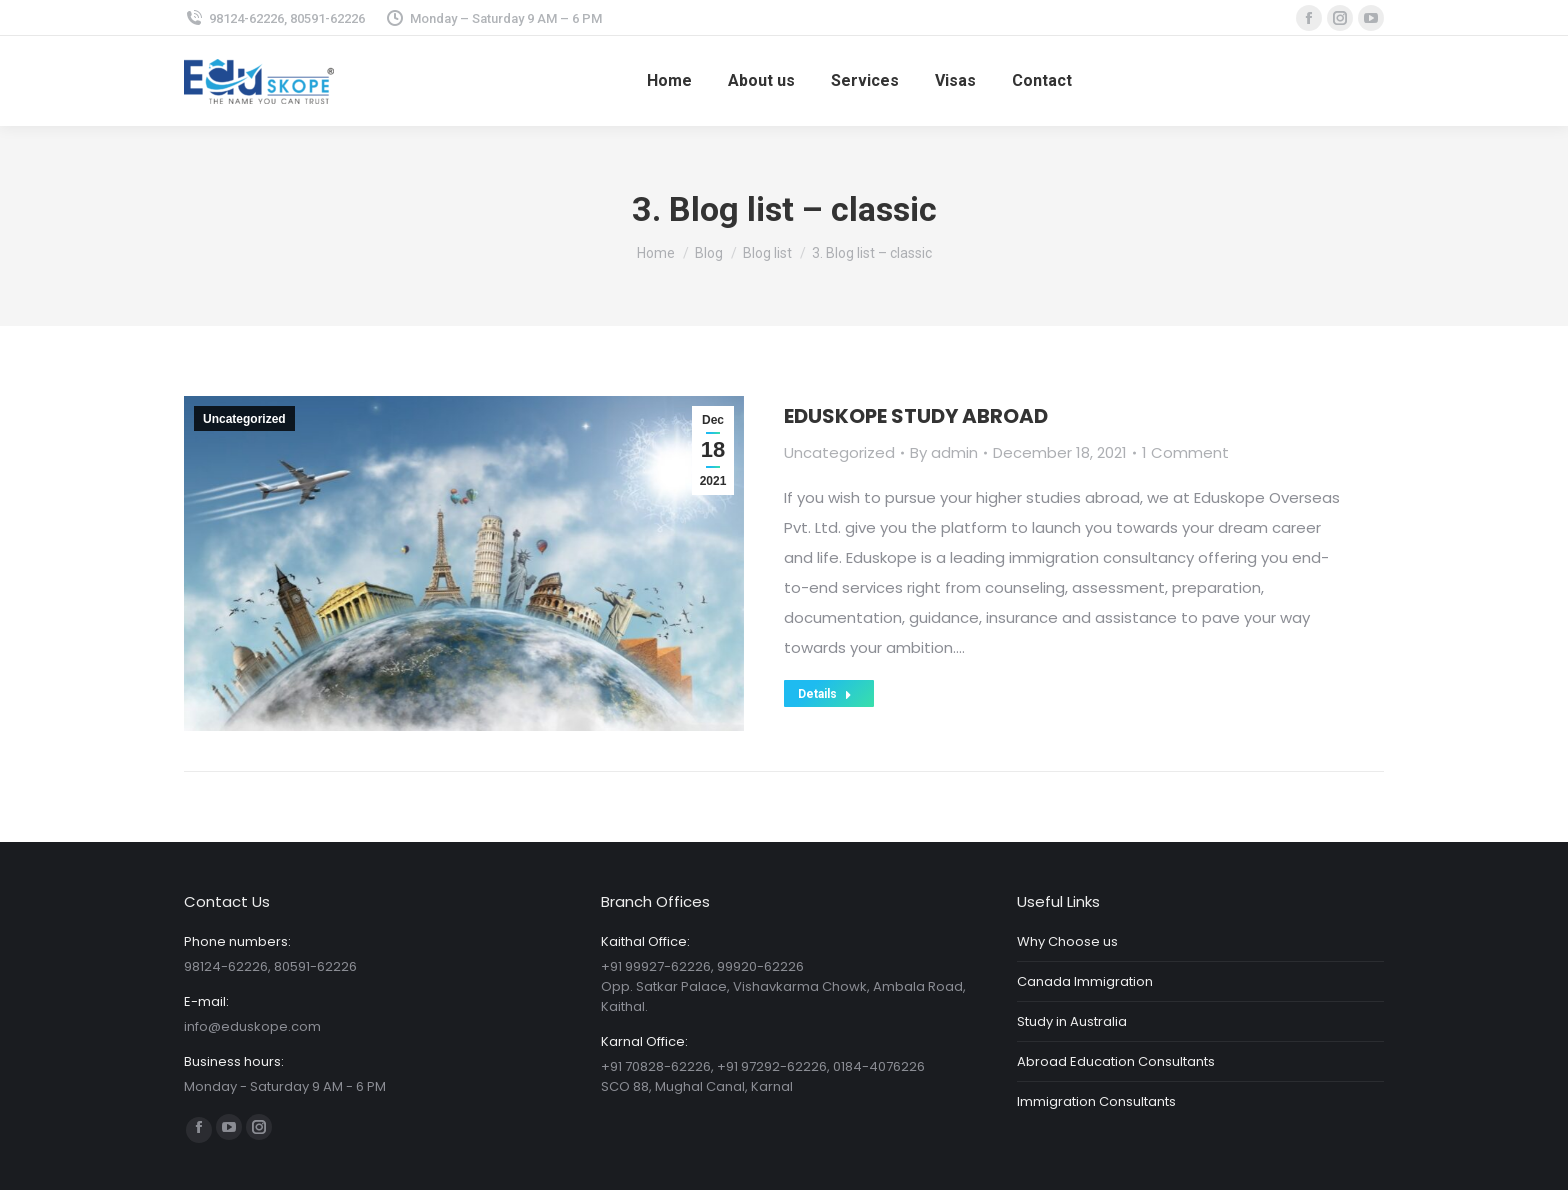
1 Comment (1185, 452)
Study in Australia (1072, 1021)
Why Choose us (1067, 941)
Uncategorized (244, 419)
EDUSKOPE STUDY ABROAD (916, 416)
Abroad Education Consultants (1116, 1061)
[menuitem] (669, 81)
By (944, 452)
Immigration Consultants (1096, 1101)
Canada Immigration (1085, 981)
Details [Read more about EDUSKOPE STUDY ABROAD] (825, 694)
